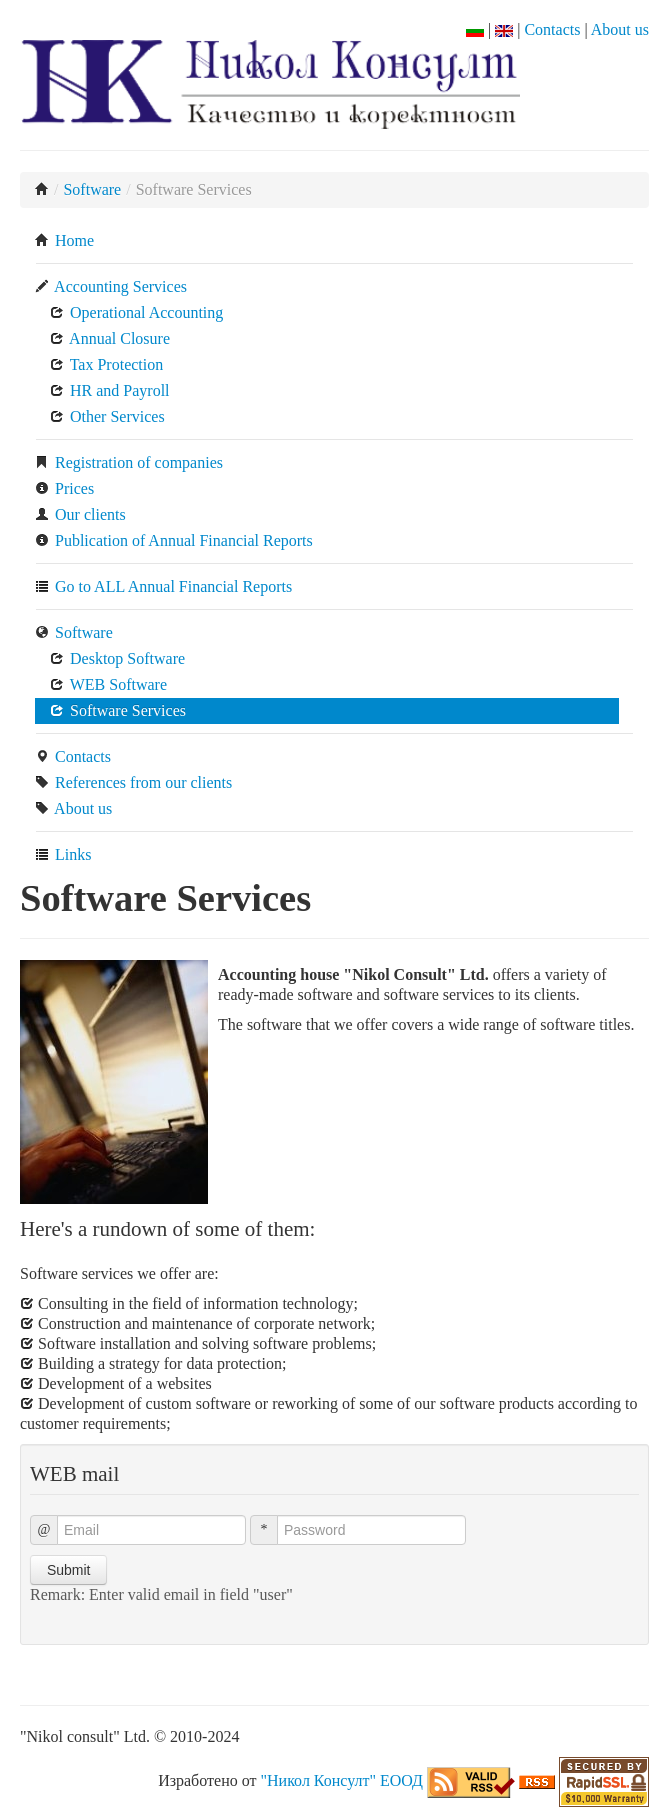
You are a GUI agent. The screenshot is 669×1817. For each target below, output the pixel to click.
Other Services (107, 416)
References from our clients (133, 782)
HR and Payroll (110, 390)
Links (63, 854)
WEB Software (108, 684)
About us (620, 29)
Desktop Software (117, 658)
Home (64, 240)
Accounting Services (111, 286)
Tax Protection (106, 364)
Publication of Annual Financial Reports (174, 540)
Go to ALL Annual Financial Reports (163, 586)
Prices (64, 488)
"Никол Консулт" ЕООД (341, 1780)
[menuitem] (334, 241)
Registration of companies (129, 462)
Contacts (552, 29)
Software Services (118, 710)
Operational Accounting (136, 312)
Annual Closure (110, 338)
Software (92, 189)
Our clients (80, 514)
